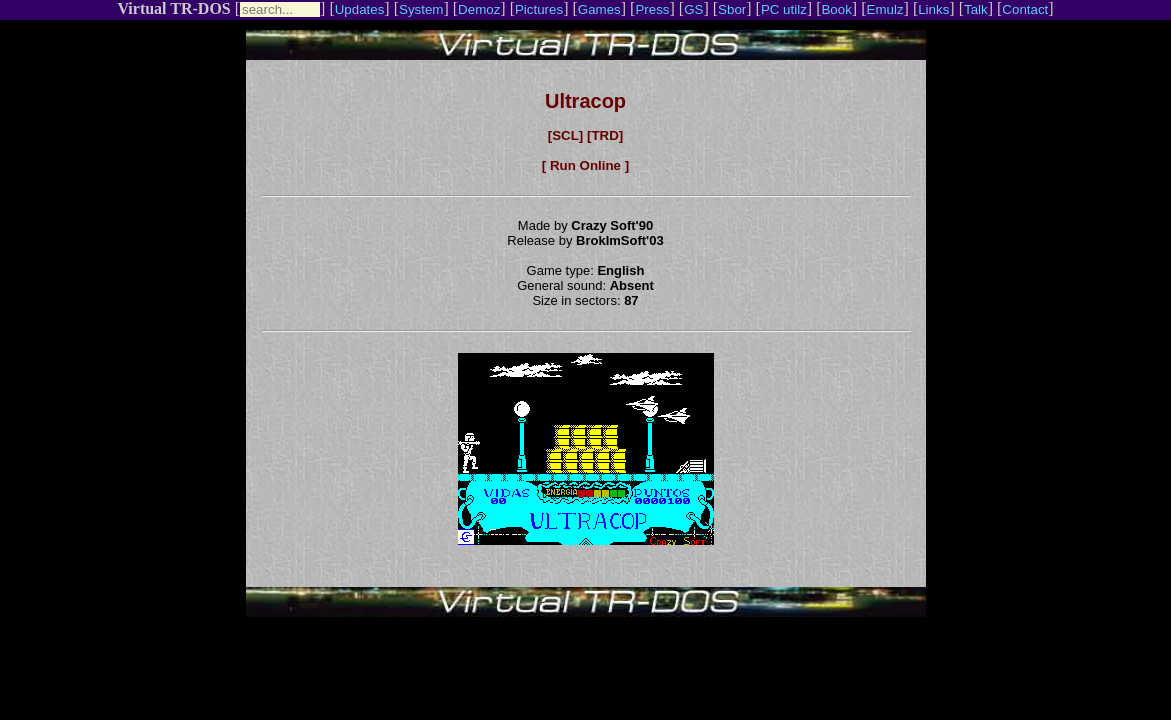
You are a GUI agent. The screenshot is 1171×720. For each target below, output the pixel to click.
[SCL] (566, 135)
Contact (1025, 9)
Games (599, 9)
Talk (976, 9)
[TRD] (605, 135)
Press (652, 9)
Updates (360, 9)
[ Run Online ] (585, 165)
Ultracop (585, 101)
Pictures (539, 9)
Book (836, 9)
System (421, 9)
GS (693, 9)
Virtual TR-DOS (173, 8)
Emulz (885, 9)
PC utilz (784, 9)
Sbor (732, 9)
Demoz (479, 9)
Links (933, 9)
